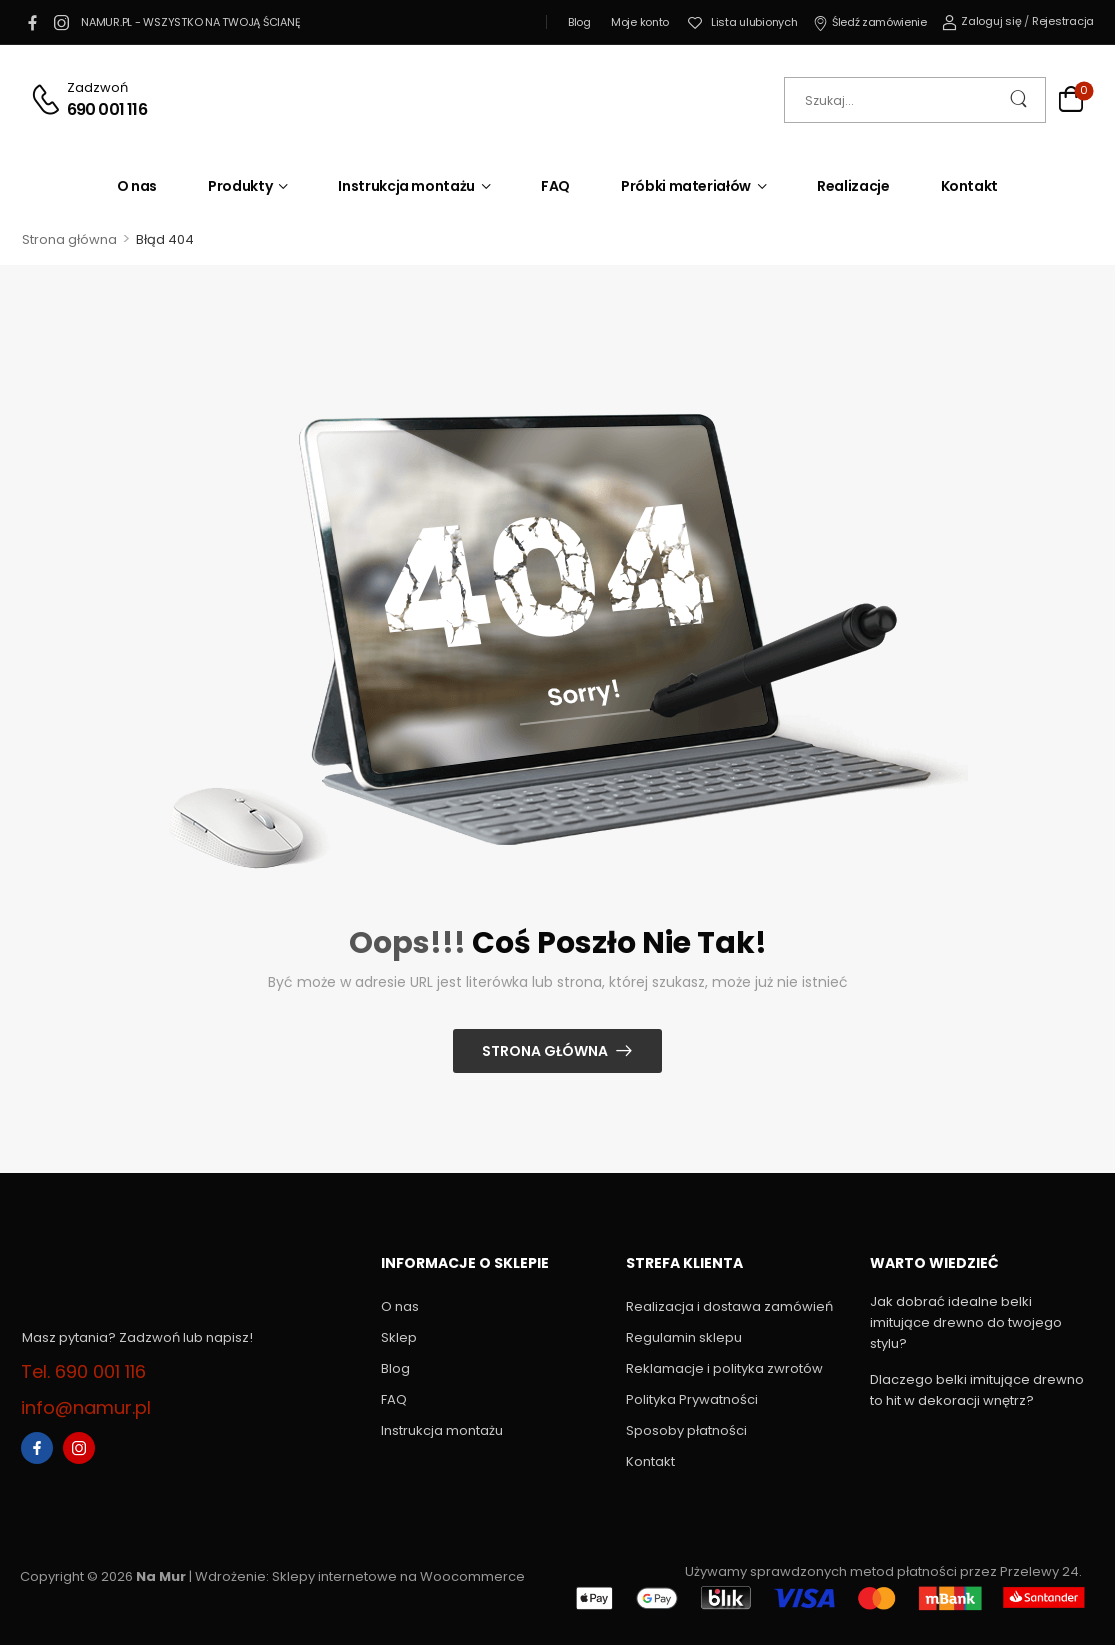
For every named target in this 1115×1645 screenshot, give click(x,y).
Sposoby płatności (686, 1430)
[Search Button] (1020, 100)
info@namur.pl (86, 1407)
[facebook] (32, 22)
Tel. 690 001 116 (83, 1371)
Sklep (399, 1337)
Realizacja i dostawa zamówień (729, 1306)
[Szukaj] (915, 100)
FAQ (555, 186)
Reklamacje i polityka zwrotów (724, 1368)
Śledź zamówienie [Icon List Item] (870, 22)
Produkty (240, 186)
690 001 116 (107, 110)
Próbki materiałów (686, 186)
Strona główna (69, 239)
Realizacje (853, 186)
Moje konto (640, 22)
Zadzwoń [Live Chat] (97, 87)
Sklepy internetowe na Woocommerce (398, 1576)
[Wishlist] (742, 23)
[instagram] (61, 22)
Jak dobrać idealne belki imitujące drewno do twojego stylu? (966, 1322)
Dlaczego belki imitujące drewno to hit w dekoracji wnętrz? (977, 1390)
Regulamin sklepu (684, 1337)
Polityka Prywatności (692, 1399)
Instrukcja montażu (406, 186)
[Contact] (48, 99)
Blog (579, 22)
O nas (137, 186)
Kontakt (970, 186)
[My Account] (982, 22)
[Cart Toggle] (1071, 101)
